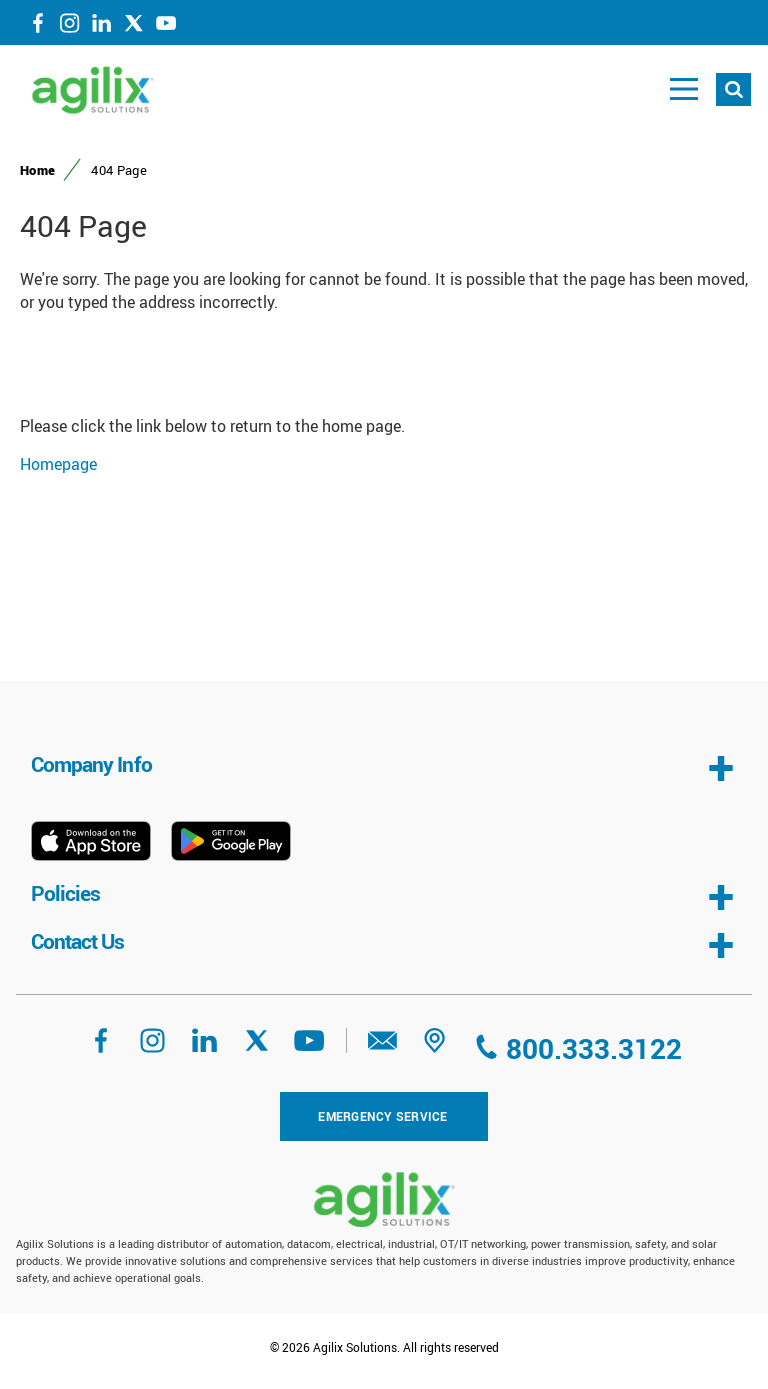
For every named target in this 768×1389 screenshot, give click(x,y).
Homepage (58, 464)
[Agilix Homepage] (384, 1199)
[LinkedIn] (102, 27)
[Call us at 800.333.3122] (577, 1049)
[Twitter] (134, 27)
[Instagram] (70, 27)
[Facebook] (38, 27)
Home (37, 170)
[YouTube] (166, 27)
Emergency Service (382, 1116)
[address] (435, 1047)
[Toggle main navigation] (684, 89)
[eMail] (383, 1047)
